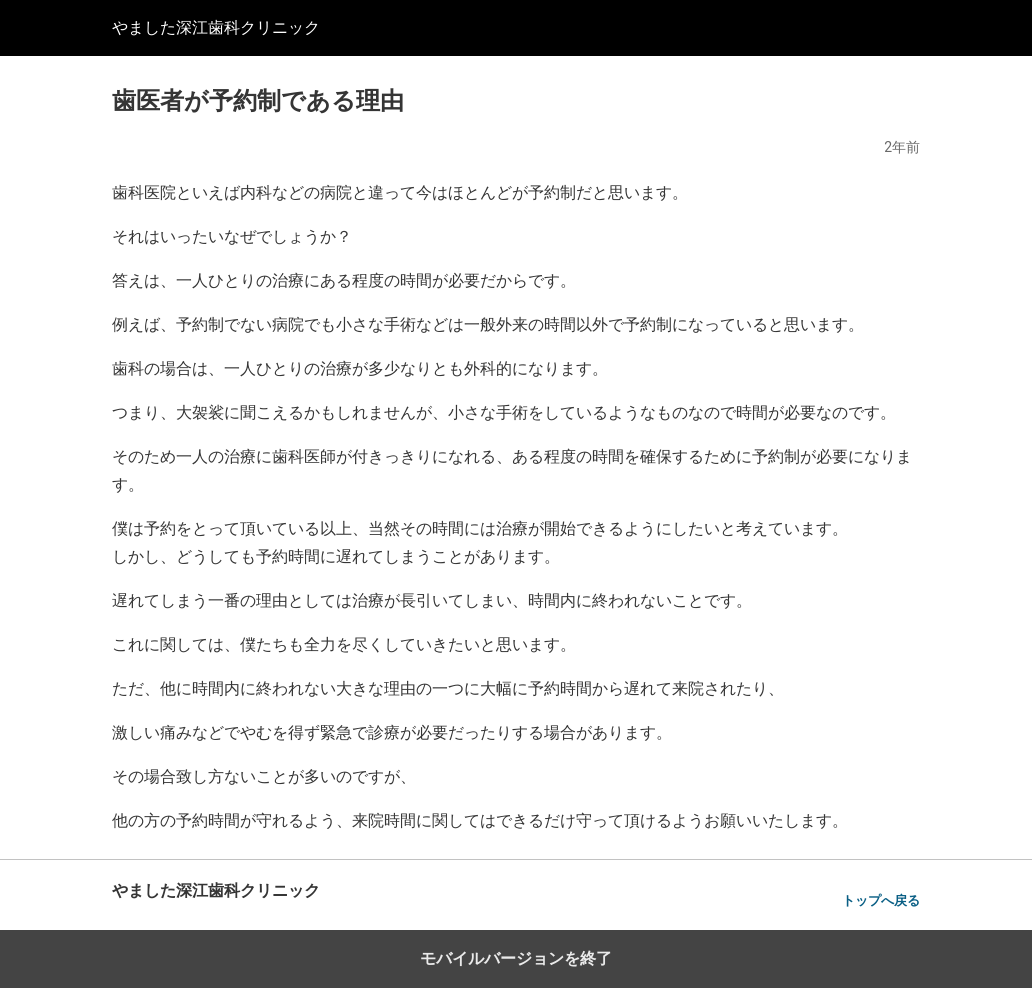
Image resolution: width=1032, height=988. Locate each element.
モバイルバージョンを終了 (516, 958)
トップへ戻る (881, 900)
